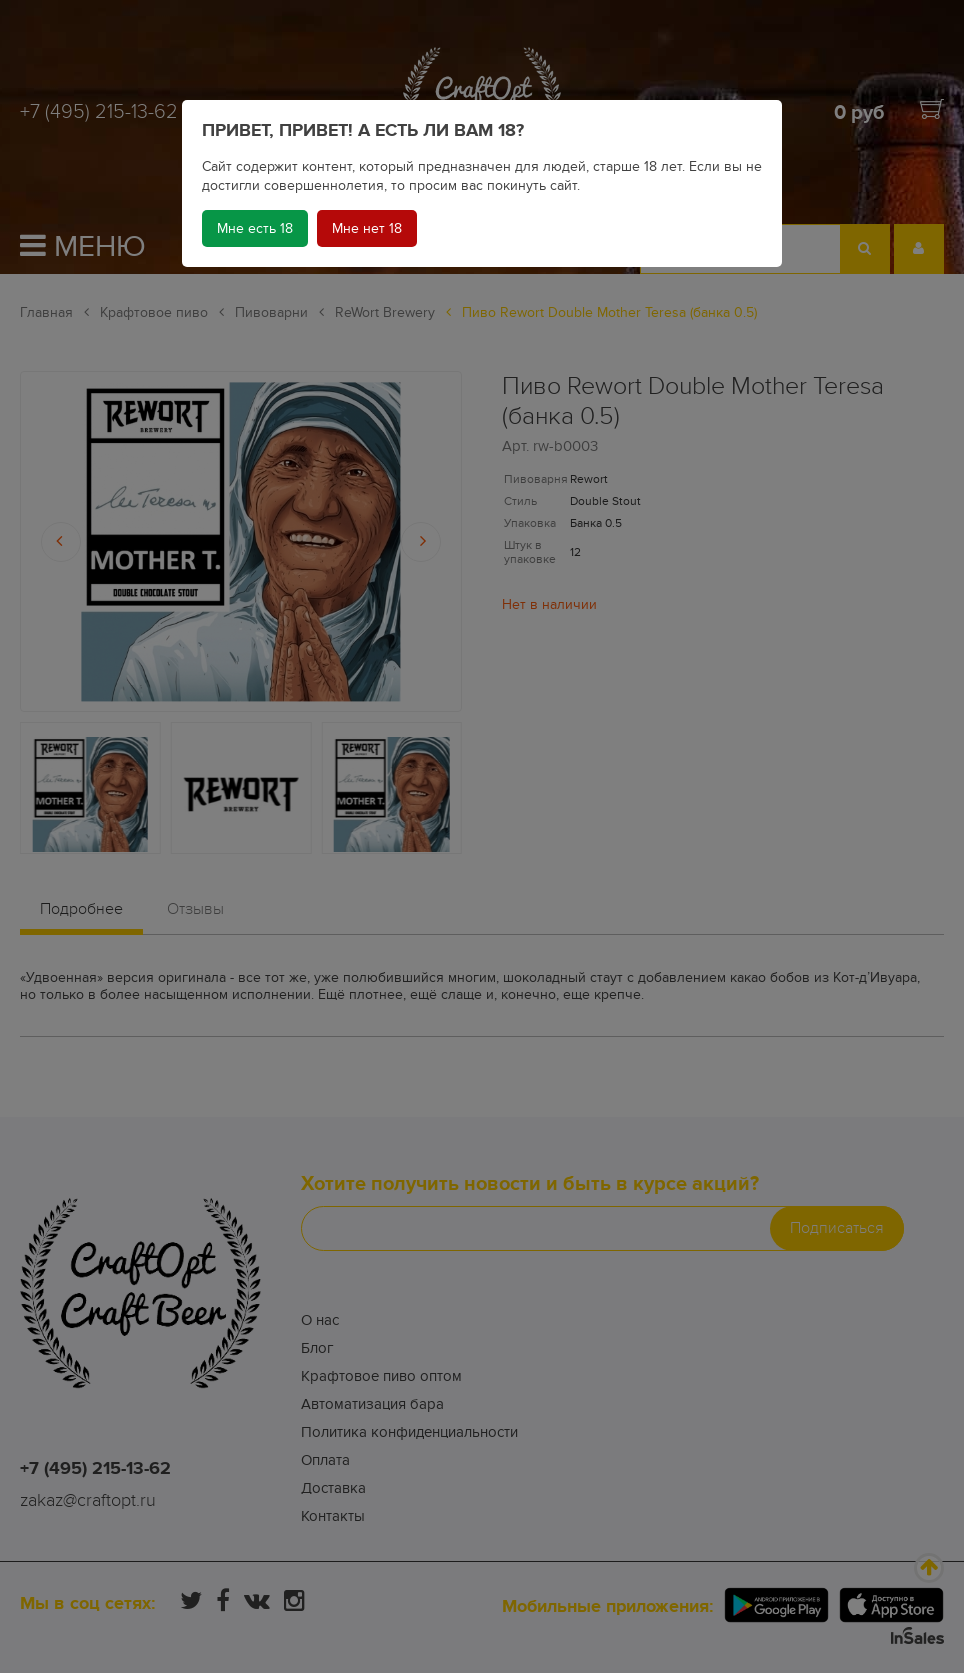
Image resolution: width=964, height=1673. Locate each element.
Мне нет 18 (367, 228)
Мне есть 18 (255, 228)
